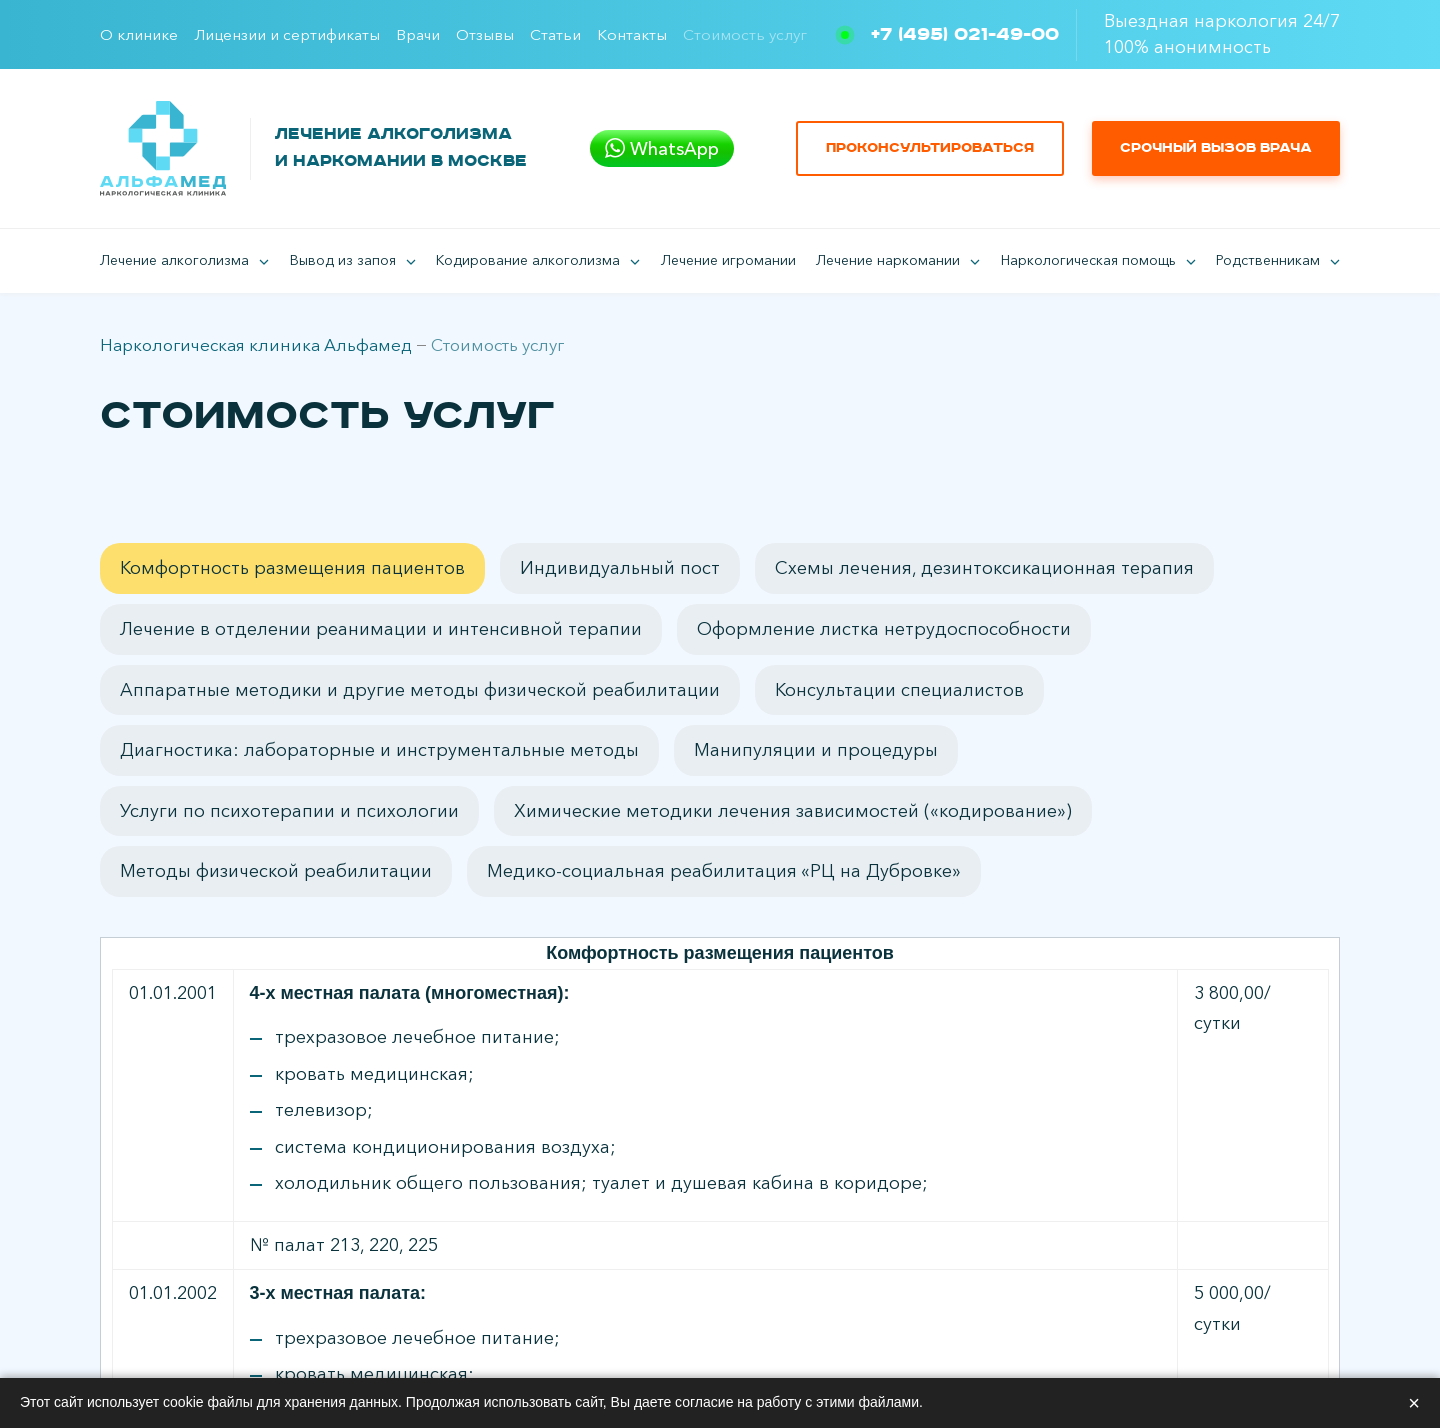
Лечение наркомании (888, 260)
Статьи (555, 34)
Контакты (632, 34)
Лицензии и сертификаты (287, 34)
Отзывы (485, 34)
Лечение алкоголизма (174, 260)
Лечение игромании (728, 260)
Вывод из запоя (343, 260)
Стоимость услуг (745, 34)
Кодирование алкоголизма (528, 260)
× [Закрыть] (1414, 1403)
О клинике (139, 34)
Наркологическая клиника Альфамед (256, 344)
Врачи (418, 34)
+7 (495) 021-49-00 (965, 34)
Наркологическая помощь (1088, 260)
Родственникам (1268, 260)
